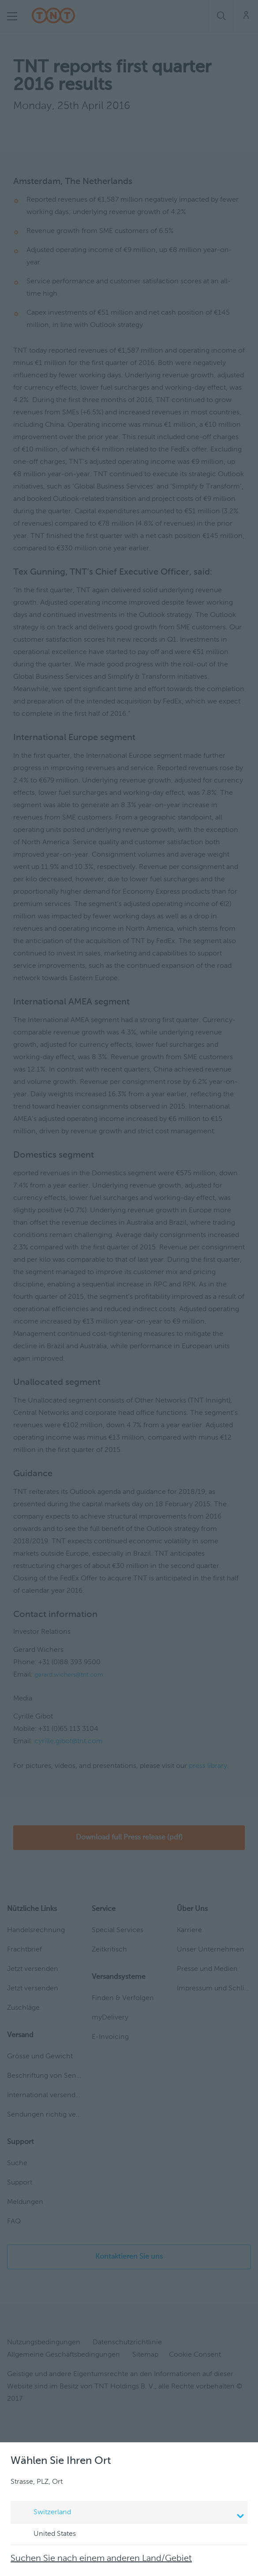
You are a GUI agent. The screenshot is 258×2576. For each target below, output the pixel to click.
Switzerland (130, 2513)
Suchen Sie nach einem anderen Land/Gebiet (101, 2558)
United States (46, 2534)
